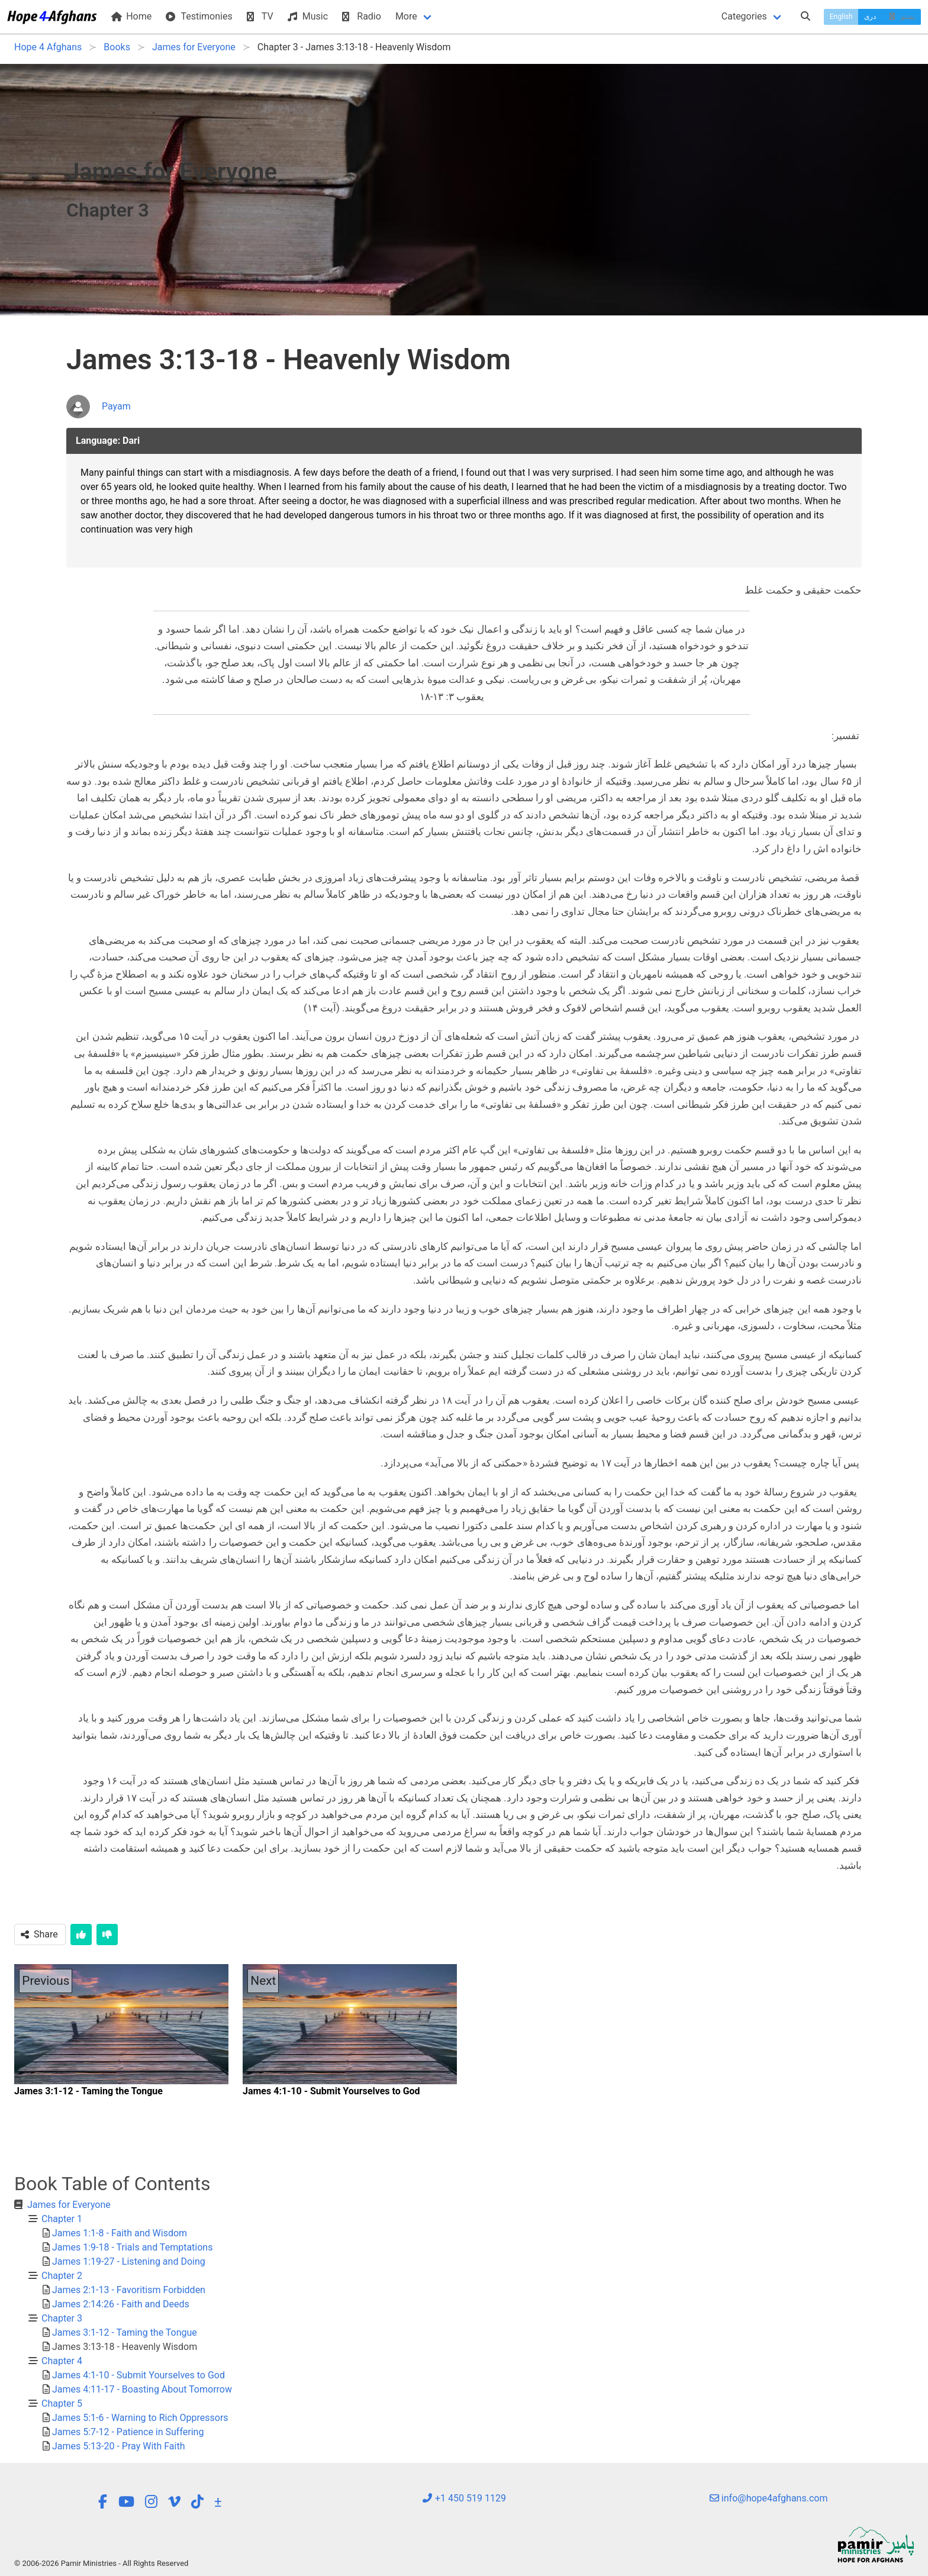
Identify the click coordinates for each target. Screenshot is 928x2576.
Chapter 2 (61, 2275)
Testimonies (199, 16)
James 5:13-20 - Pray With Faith (118, 2446)
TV (260, 16)
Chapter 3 (61, 2318)
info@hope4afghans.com (769, 2498)
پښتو (901, 16)
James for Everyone (69, 2204)
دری (870, 16)
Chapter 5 (61, 2403)
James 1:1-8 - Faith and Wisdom (119, 2233)
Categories (744, 16)
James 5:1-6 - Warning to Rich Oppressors (140, 2417)
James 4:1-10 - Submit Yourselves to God (138, 2375)
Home (131, 16)
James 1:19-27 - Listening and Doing (128, 2261)
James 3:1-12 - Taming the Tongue (124, 2332)
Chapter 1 (61, 2218)
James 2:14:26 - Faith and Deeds (120, 2304)
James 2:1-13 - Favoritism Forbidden (128, 2289)
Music (308, 16)
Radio (361, 16)
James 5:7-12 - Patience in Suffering (128, 2432)
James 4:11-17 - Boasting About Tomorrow (142, 2389)
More (406, 16)
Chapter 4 (61, 2361)
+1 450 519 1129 (464, 2498)
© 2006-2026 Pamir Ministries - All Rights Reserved (101, 2563)
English (841, 16)
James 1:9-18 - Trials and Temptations (132, 2247)
